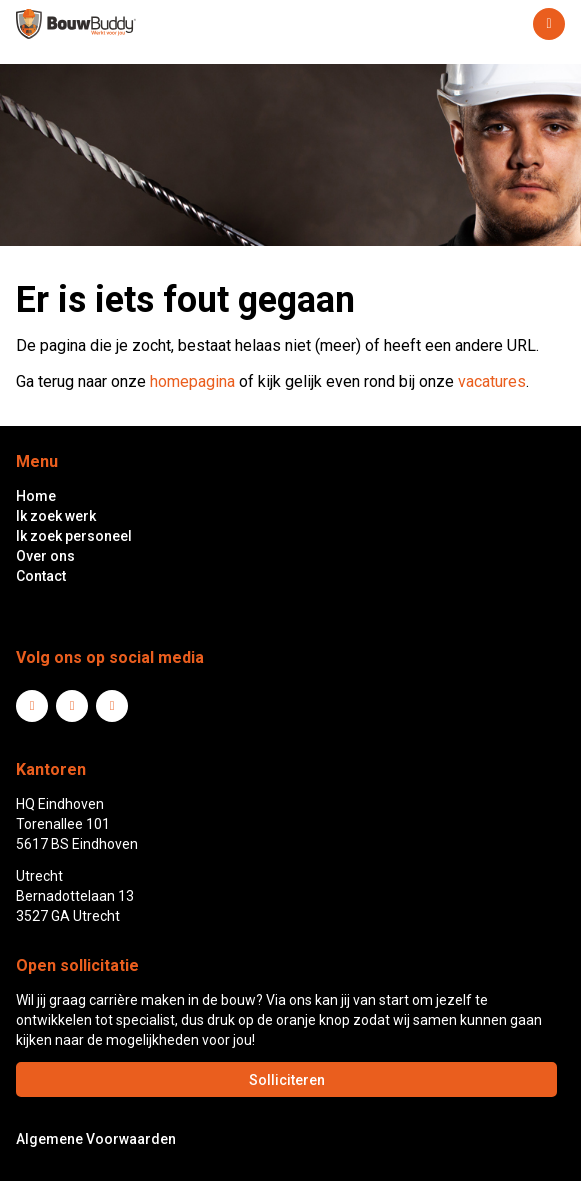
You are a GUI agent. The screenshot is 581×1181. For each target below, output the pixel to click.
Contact (41, 576)
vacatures (492, 381)
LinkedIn (32, 706)
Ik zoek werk (56, 516)
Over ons (45, 556)
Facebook (72, 706)
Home (36, 496)
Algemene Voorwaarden (96, 1139)
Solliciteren (287, 1080)
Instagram (112, 706)
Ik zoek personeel (74, 536)
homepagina (192, 381)
